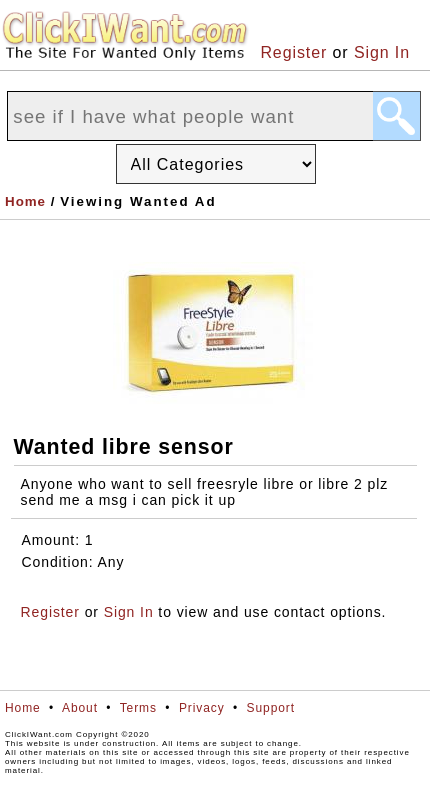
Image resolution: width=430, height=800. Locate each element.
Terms (138, 708)
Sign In (382, 52)
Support (271, 708)
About (80, 708)
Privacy (202, 708)
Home (25, 201)
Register (293, 52)
